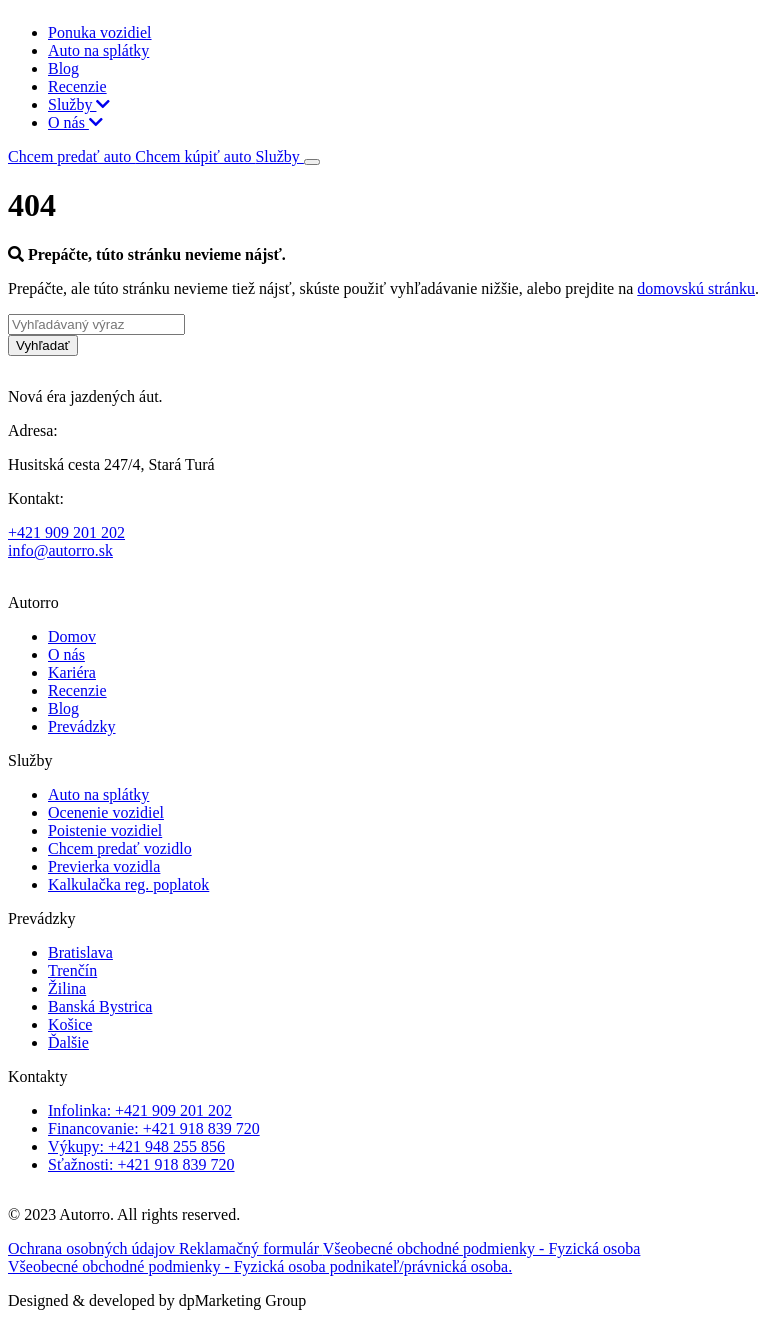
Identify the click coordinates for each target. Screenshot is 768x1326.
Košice (70, 1024)
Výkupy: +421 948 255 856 (136, 1146)
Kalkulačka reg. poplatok (128, 884)
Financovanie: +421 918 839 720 (154, 1128)
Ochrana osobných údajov (93, 1248)
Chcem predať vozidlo (120, 848)
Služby (79, 104)
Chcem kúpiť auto (195, 156)
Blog (63, 68)
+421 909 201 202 (66, 532)
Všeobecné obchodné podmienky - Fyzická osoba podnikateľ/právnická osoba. (260, 1266)
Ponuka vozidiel (100, 32)
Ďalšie (68, 1042)
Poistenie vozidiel (105, 830)
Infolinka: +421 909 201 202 (140, 1110)
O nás (75, 122)
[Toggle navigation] (312, 162)
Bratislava (80, 952)
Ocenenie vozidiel (106, 812)
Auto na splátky (98, 50)
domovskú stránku (696, 288)
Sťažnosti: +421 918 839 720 (141, 1164)
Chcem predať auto (71, 156)
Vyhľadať (43, 345)
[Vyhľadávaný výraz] (96, 324)
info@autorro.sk (60, 550)
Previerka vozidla (104, 866)
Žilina (67, 988)
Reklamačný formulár (251, 1248)
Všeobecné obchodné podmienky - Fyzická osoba (482, 1248)
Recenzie (77, 86)
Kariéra (72, 672)
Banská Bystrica (100, 1006)
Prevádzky (82, 726)
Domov (72, 636)
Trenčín (72, 970)
